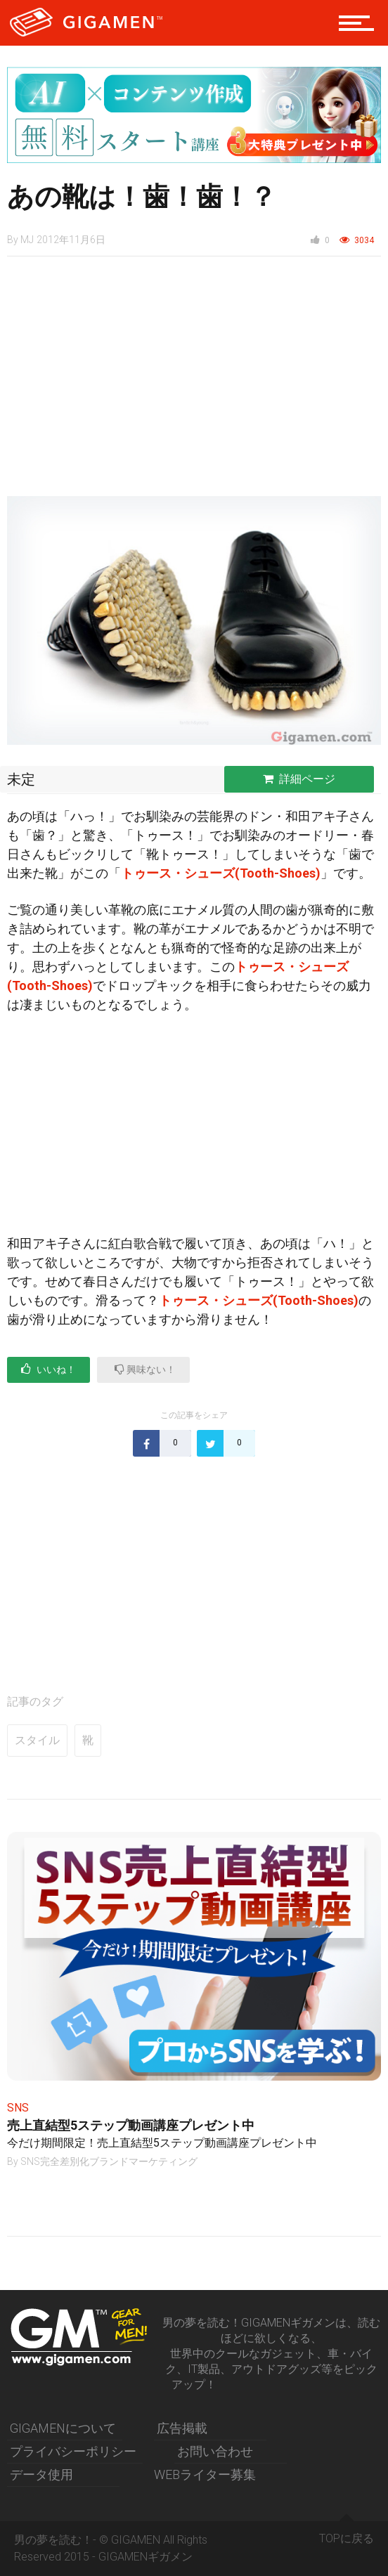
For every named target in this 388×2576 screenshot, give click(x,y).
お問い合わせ (215, 2451)
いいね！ (48, 1369)
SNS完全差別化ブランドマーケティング (109, 2161)
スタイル (37, 1740)
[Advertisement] (194, 383)
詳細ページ (299, 779)
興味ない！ (145, 1369)
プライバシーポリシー (73, 2451)
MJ (27, 239)
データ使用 (41, 2474)
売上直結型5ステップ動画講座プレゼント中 (130, 2125)
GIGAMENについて (63, 2428)
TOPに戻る (346, 2533)
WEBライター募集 (205, 2474)
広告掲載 (182, 2428)
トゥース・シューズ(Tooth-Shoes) (221, 873)
